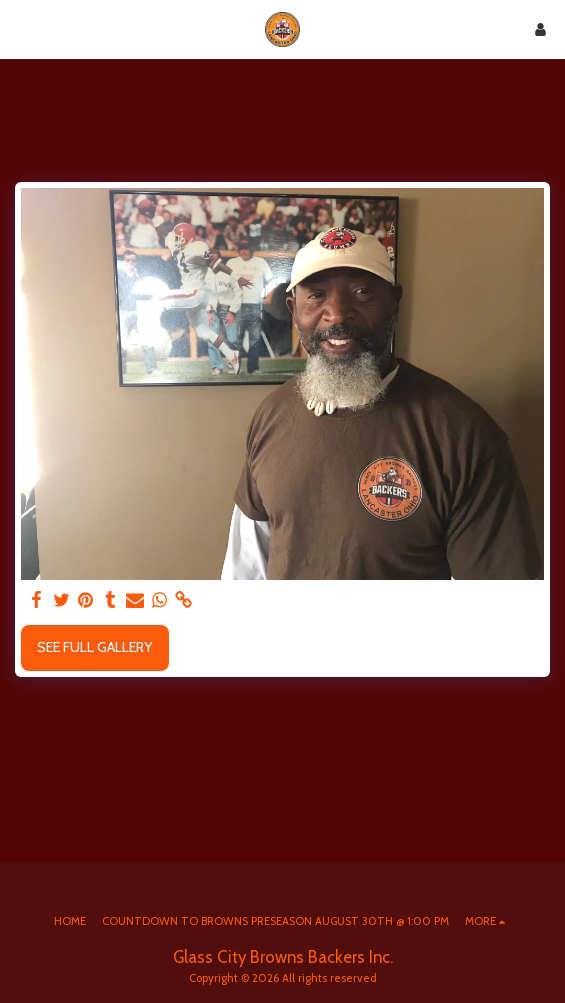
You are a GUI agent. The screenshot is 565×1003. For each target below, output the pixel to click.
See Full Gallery (94, 647)
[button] (22, 29)
